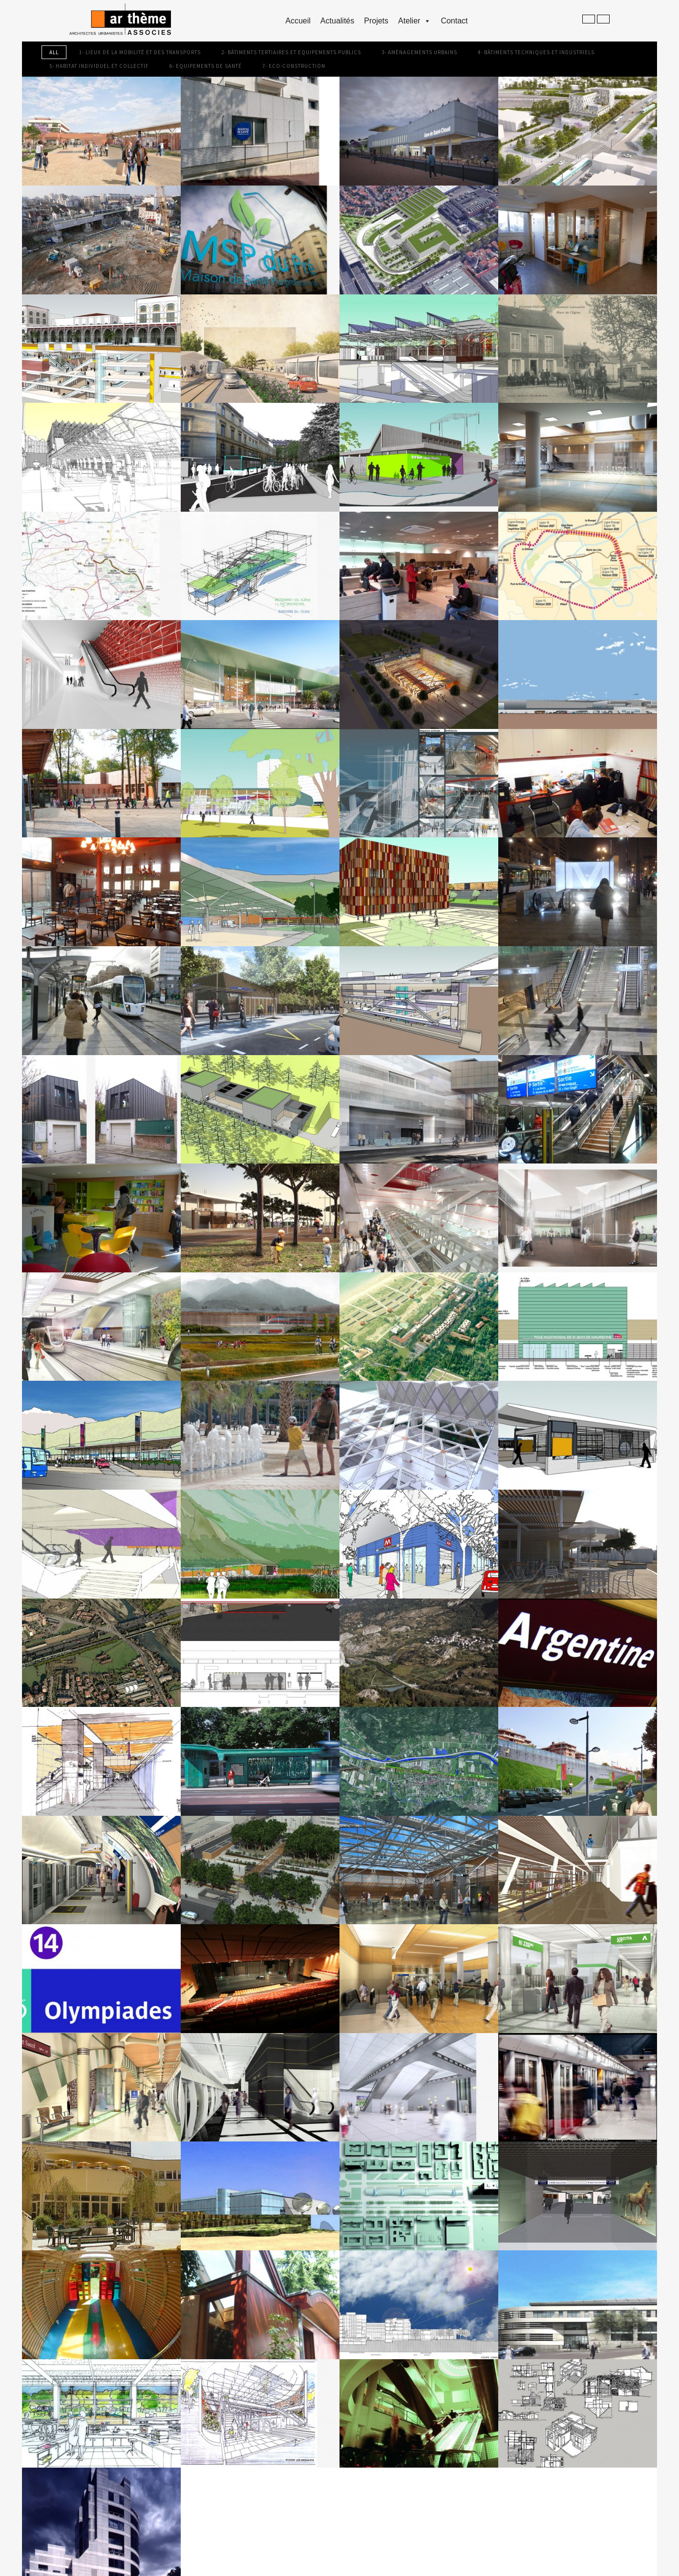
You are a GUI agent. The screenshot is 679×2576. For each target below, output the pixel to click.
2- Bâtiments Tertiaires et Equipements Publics (291, 52)
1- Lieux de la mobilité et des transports (140, 52)
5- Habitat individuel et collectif (99, 65)
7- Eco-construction (293, 65)
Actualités (337, 21)
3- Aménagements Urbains (419, 52)
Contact (454, 21)
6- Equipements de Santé (206, 65)
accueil (298, 21)
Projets (376, 21)
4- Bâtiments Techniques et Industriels (536, 52)
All (54, 52)
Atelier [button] (414, 21)
